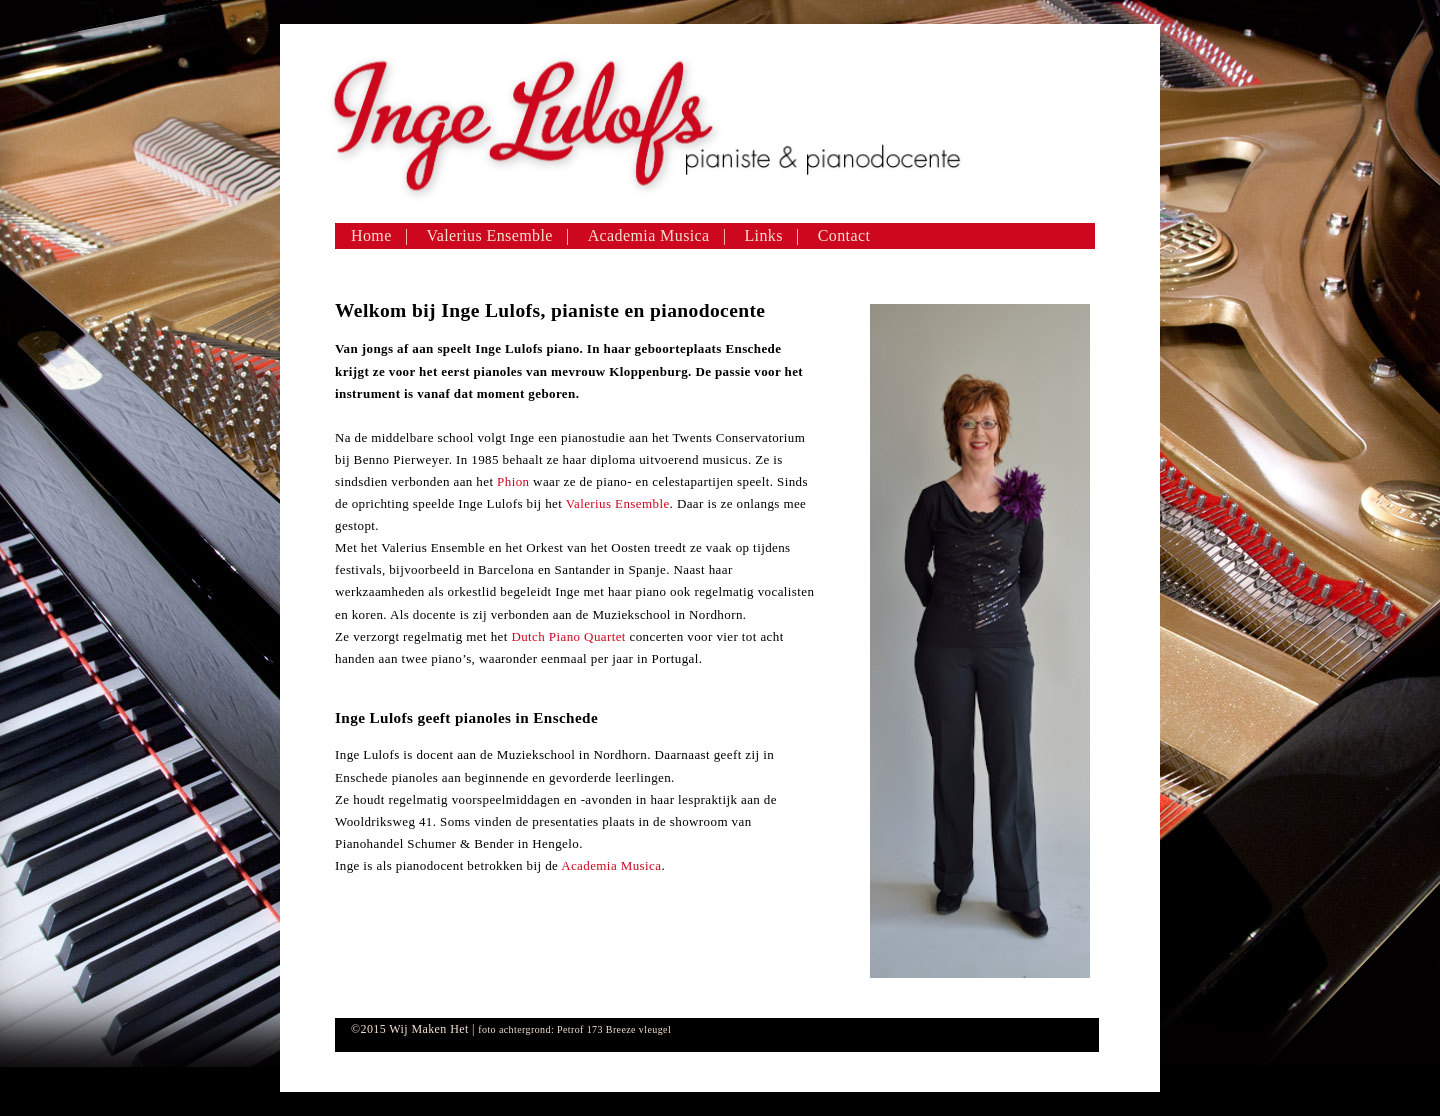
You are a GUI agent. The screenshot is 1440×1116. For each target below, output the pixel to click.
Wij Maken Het (428, 1029)
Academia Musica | (657, 235)
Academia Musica (611, 865)
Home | (380, 235)
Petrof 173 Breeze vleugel (614, 1029)
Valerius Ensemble (618, 503)
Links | (771, 235)
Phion (515, 481)
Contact (844, 235)
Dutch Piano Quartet (568, 636)
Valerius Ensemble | (498, 235)
